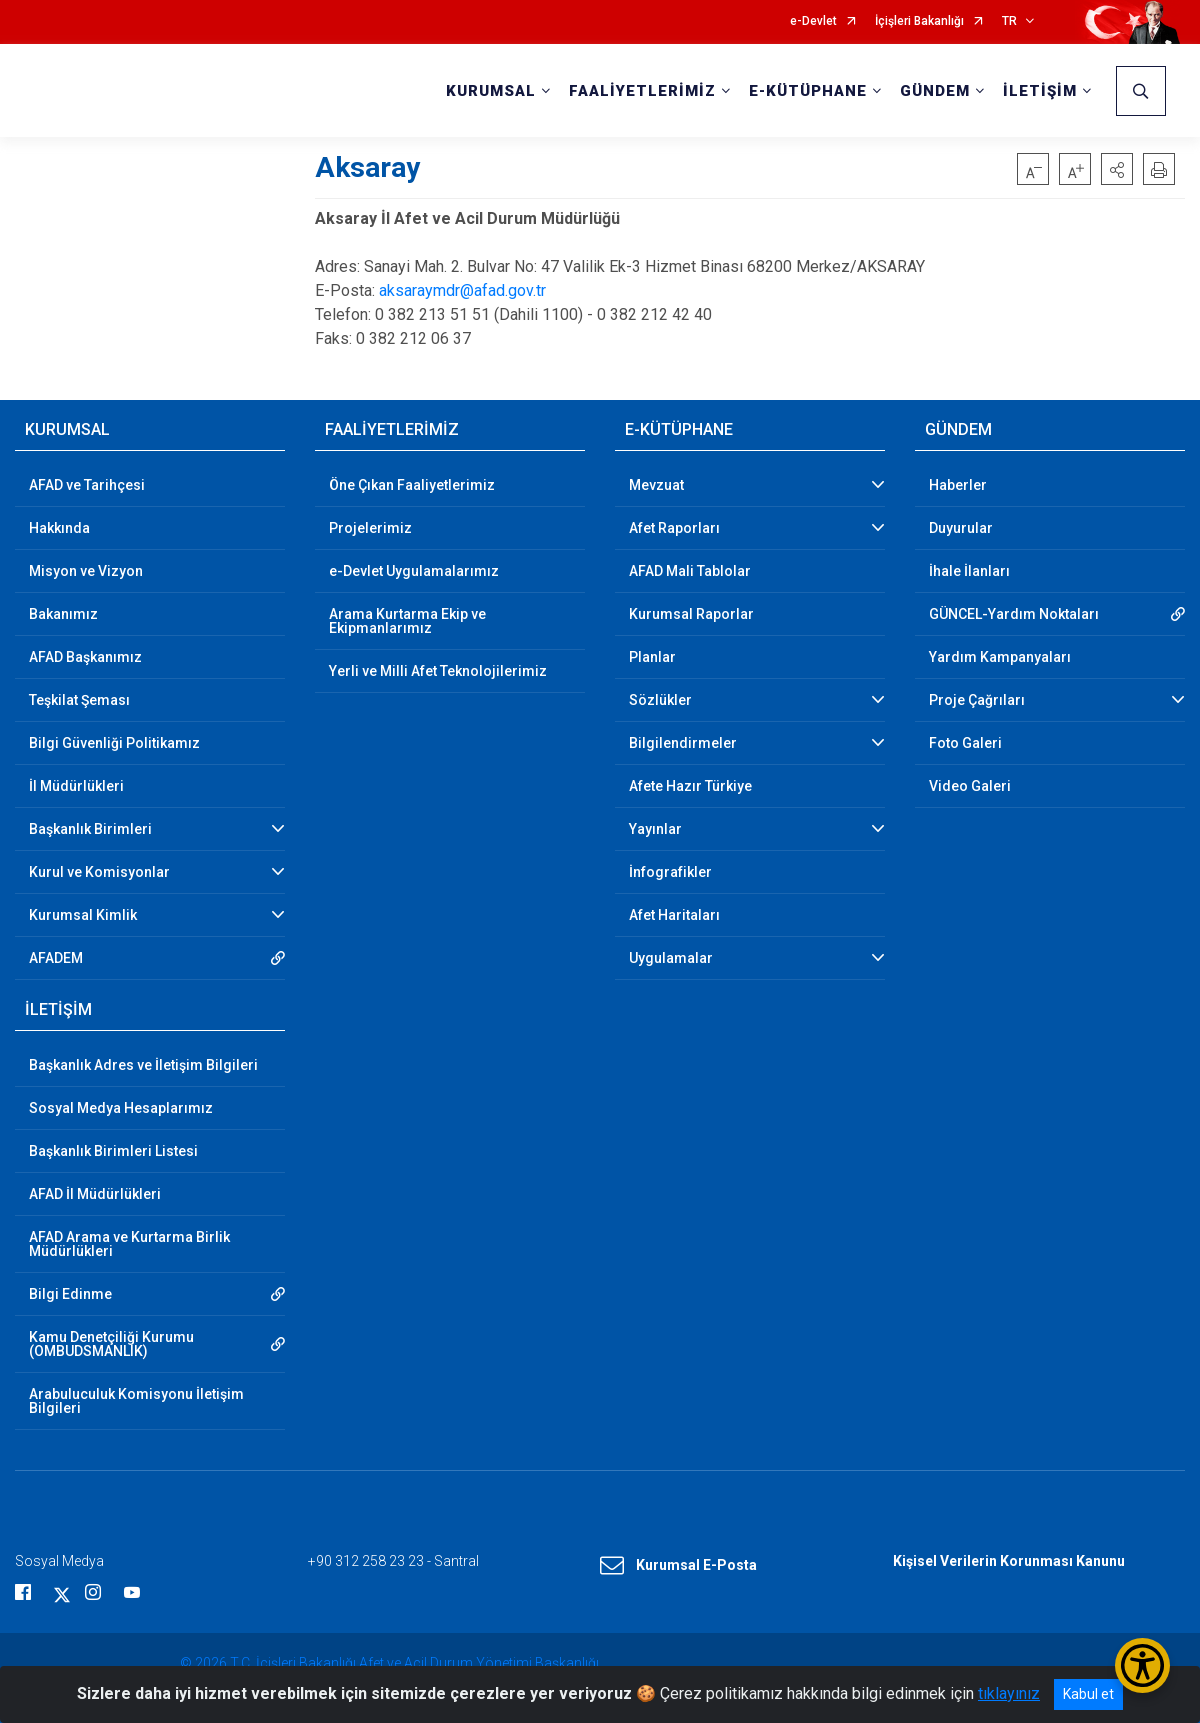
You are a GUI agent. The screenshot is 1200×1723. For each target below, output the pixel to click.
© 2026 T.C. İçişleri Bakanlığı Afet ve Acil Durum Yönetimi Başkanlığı (389, 1663)
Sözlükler (660, 700)
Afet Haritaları (674, 915)
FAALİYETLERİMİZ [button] (642, 91)
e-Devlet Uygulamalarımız (414, 571)
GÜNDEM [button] (935, 91)
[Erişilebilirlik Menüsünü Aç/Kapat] (1142, 1665)
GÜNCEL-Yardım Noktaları (1014, 614)
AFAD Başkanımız (85, 657)
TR (1009, 21)
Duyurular (961, 528)
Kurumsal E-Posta (678, 1566)
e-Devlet (813, 21)
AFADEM (56, 958)
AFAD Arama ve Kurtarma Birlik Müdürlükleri (129, 1244)
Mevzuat (656, 485)
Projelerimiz (370, 528)
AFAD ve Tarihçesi (87, 485)
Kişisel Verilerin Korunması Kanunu (1009, 1561)
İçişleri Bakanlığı (919, 21)
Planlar (652, 657)
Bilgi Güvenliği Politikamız (114, 743)
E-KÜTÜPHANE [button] (808, 91)
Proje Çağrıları (977, 700)
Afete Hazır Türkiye (690, 786)
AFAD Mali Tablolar (690, 571)
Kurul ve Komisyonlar (99, 872)
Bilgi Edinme (70, 1294)
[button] (1117, 169)
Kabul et (1088, 1694)
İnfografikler (670, 872)
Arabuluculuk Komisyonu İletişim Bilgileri (136, 1401)
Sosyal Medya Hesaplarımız (121, 1108)
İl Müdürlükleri (76, 786)
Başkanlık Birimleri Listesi (113, 1151)
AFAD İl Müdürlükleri (95, 1194)
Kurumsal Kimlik (83, 915)
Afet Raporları (674, 528)
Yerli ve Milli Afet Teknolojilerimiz (438, 671)
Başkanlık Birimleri (90, 829)
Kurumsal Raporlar (691, 614)
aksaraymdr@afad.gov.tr (462, 290)
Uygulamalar (671, 958)
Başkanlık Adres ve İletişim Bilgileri (143, 1065)
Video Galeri (970, 786)
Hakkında (59, 528)
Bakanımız (63, 614)
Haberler (958, 485)
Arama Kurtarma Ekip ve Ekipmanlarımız (407, 621)
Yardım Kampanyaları (1000, 657)
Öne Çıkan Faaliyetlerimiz (412, 485)
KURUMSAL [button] (491, 91)
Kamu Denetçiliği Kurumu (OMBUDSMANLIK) (111, 1344)
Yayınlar (655, 829)
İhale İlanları (969, 571)
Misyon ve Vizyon (86, 571)
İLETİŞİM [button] (1040, 91)
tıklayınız (1009, 1693)
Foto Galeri (965, 743)
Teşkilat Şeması (79, 700)
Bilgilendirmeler (683, 743)
